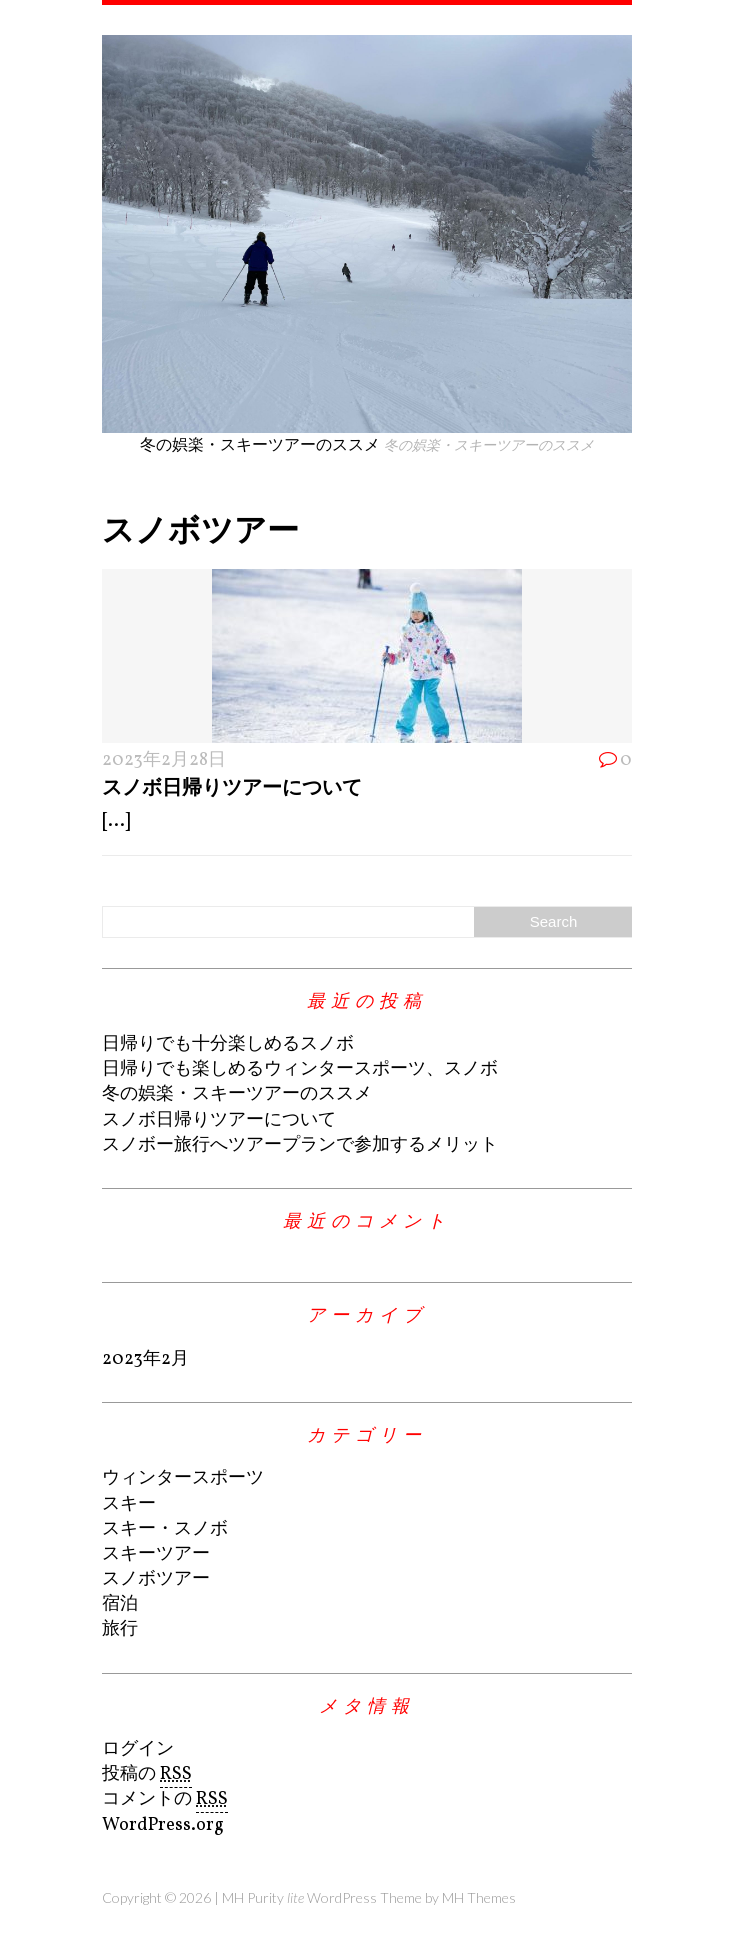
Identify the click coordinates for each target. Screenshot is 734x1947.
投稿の (147, 1775)
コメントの (165, 1800)
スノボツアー (156, 1579)
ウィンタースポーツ (183, 1478)
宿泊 (120, 1604)
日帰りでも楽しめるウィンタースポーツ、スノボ (300, 1069)
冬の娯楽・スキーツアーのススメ (237, 1094)
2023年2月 (145, 1359)
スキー (129, 1504)
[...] (116, 821)
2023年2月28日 (164, 760)
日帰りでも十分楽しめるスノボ (228, 1044)
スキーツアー (156, 1554)
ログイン (138, 1749)
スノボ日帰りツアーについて (232, 786)
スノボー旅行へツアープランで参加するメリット (300, 1145)
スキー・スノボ (165, 1529)
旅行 (120, 1629)
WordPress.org (163, 1825)
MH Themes (479, 1897)
